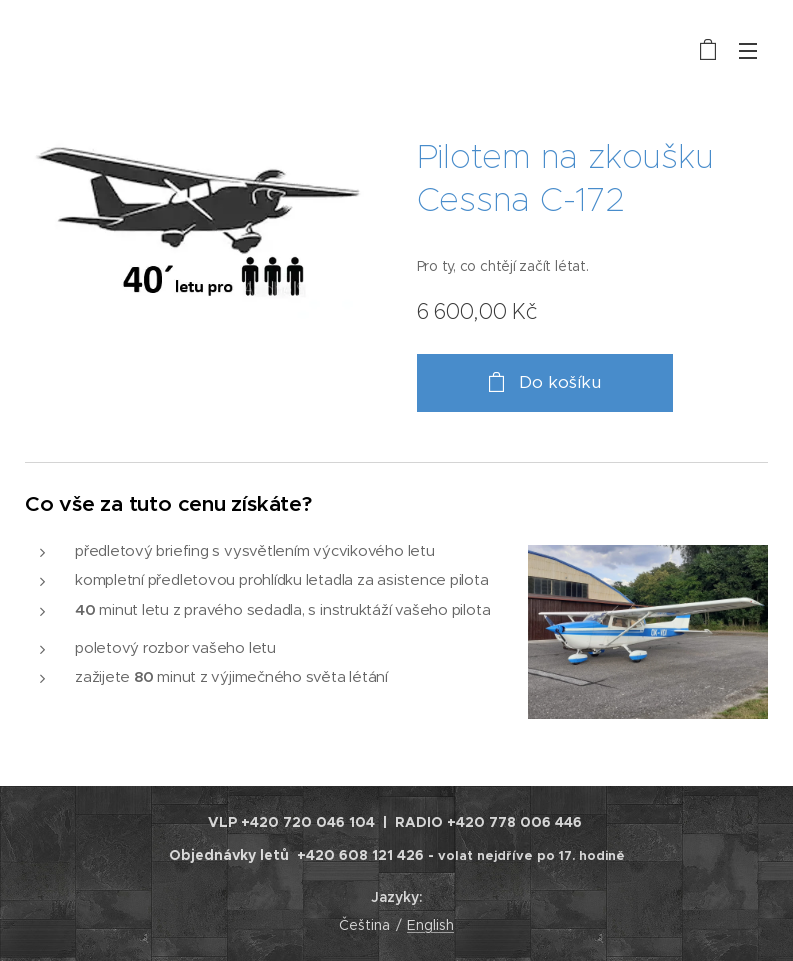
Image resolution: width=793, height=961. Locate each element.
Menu (748, 51)
